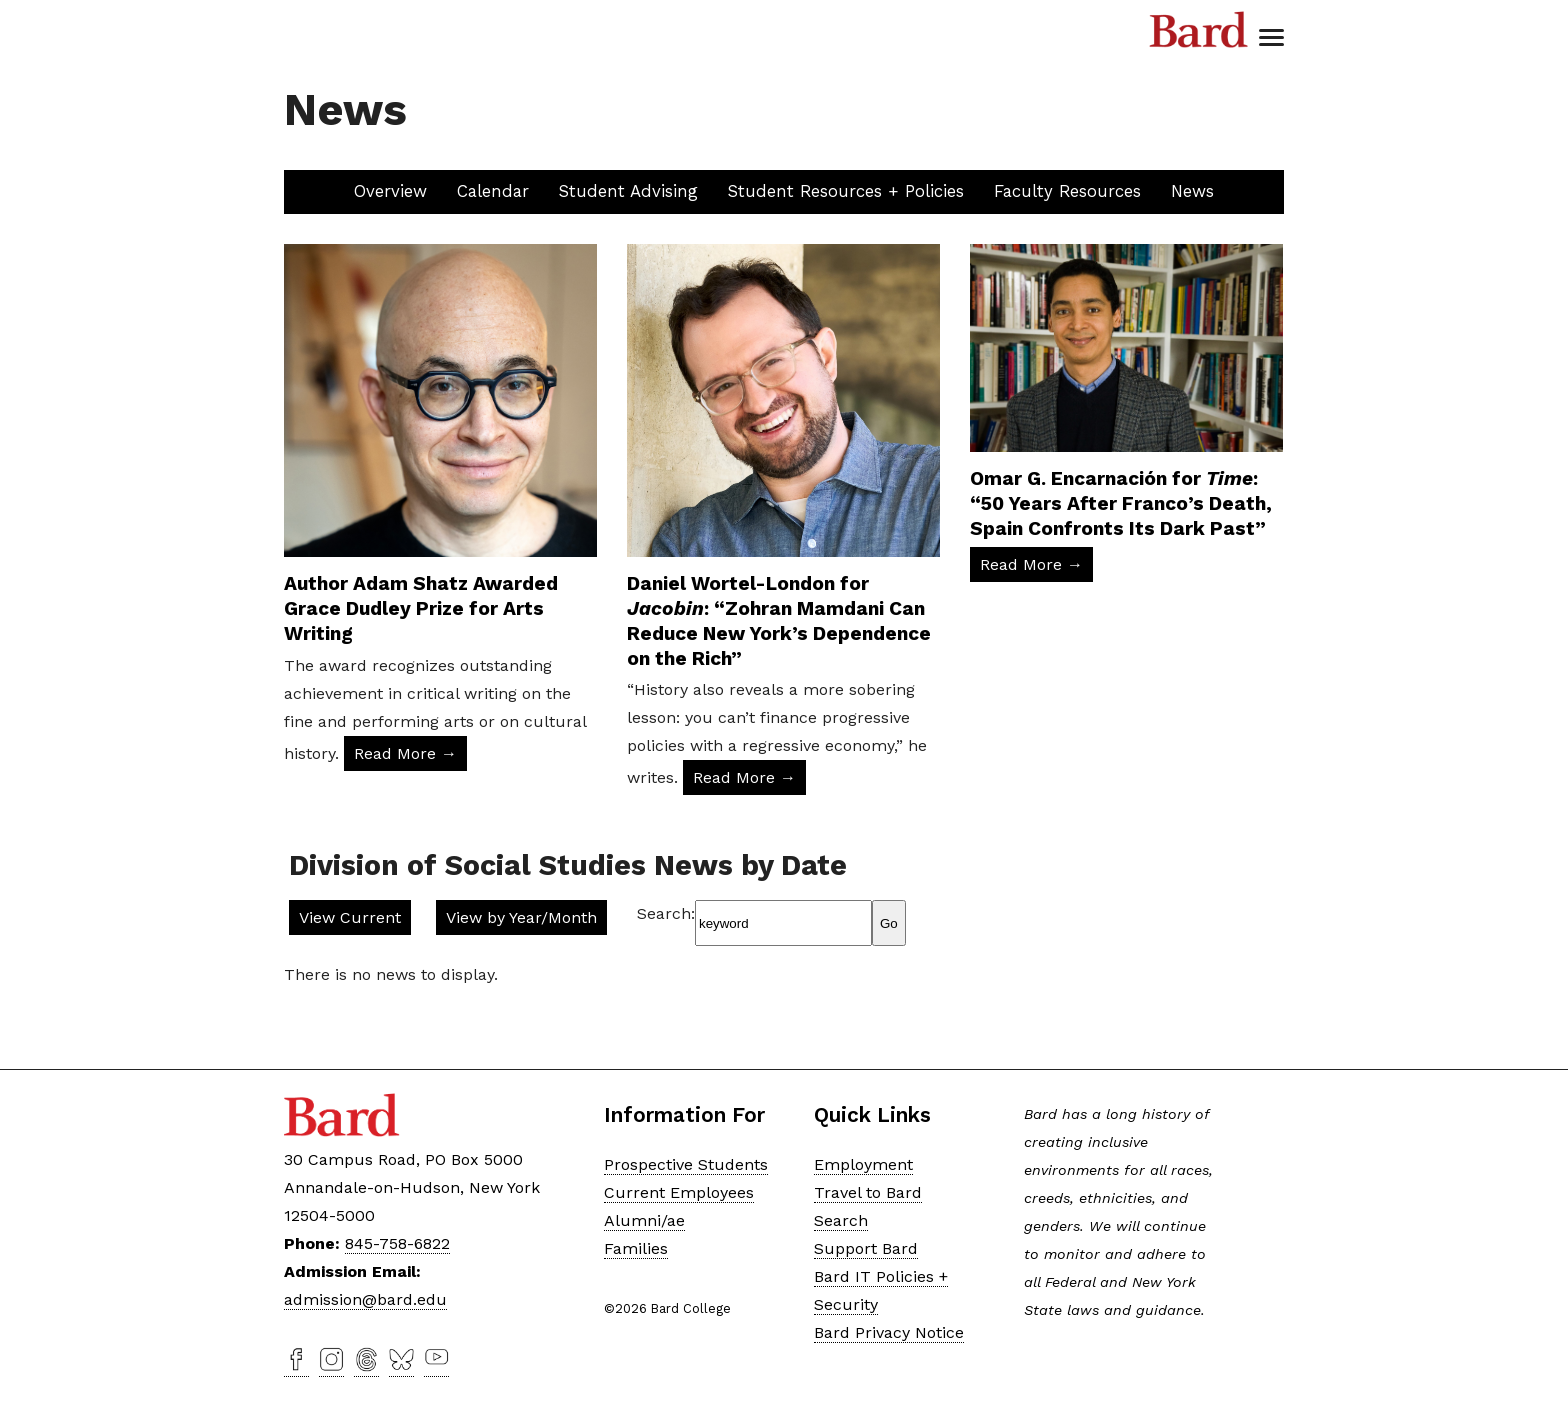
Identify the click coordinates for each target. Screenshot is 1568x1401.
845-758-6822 (397, 1243)
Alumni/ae (644, 1220)
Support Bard (866, 1248)
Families (636, 1248)
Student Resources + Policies (846, 191)
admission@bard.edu (365, 1299)
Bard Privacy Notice (889, 1332)
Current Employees (679, 1192)
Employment (863, 1164)
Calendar (493, 191)
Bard (1199, 30)
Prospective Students (686, 1164)
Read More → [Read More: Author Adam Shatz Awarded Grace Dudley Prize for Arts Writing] (405, 753)
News (1192, 191)
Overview (390, 191)
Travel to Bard (868, 1192)
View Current (350, 917)
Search (841, 1220)
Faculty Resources (1067, 191)
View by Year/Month (521, 917)
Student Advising (628, 191)
